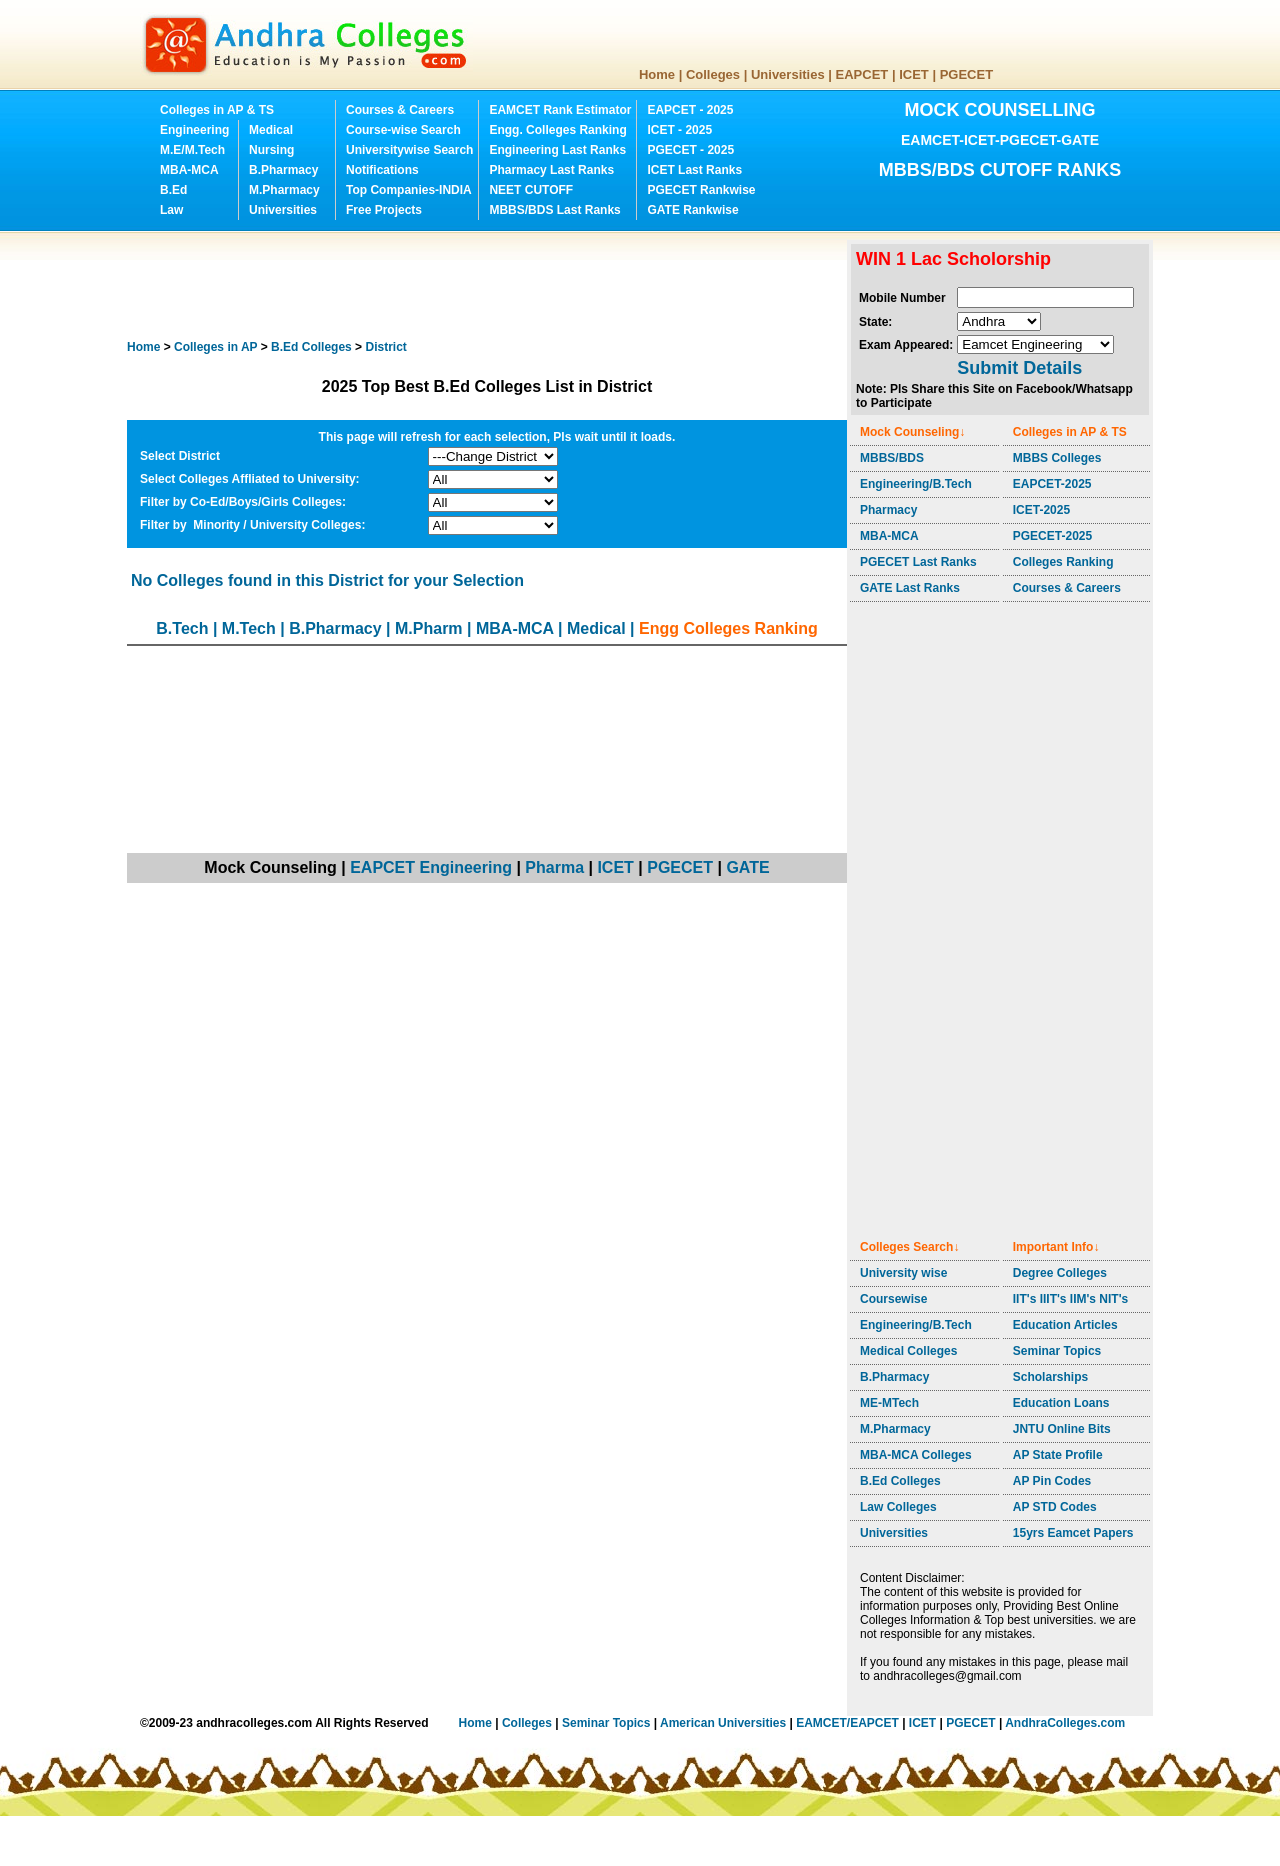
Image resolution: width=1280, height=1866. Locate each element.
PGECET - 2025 (690, 150)
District (385, 347)
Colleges (713, 74)
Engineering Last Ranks (557, 150)
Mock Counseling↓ (912, 432)
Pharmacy (888, 510)
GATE (747, 867)
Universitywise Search (409, 150)
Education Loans (1061, 1403)
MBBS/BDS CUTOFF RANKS (1000, 170)
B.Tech (182, 628)
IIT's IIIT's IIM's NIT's (1070, 1299)
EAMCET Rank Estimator (560, 110)
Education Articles (1065, 1325)
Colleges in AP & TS (217, 110)
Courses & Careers (400, 110)
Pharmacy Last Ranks (551, 170)
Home (657, 74)
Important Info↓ (1056, 1247)
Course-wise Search (403, 130)
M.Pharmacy (284, 190)
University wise (903, 1273)
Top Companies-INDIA (409, 190)
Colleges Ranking (1063, 562)
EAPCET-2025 (1052, 484)
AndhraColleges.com (1065, 1723)
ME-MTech (889, 1403)
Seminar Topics (1057, 1351)
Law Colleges (898, 1507)
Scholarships (1050, 1377)
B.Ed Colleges (900, 1481)
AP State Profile (1058, 1455)
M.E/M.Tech (192, 150)
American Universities (723, 1723)
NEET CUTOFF (531, 190)
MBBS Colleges (1057, 458)
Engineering (194, 130)
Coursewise (893, 1299)
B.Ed (173, 190)
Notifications (382, 170)
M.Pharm (429, 628)
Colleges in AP (215, 347)
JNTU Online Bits (1062, 1429)
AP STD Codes (1055, 1507)
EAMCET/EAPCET (847, 1723)
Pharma (554, 867)
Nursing (271, 150)
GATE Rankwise (692, 210)
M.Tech (249, 628)
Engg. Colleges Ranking (557, 130)
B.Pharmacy (283, 170)
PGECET (966, 74)
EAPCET (862, 74)
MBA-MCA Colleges (916, 1455)
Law (171, 210)
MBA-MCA (189, 170)
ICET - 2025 (679, 130)
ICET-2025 (1041, 510)
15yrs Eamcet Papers (1073, 1533)
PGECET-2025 (1052, 536)
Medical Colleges (908, 1351)
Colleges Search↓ (909, 1247)
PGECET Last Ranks (918, 562)
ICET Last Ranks (694, 170)
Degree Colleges (1060, 1273)
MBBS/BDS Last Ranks (554, 210)
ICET (914, 74)
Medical (271, 130)
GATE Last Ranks (910, 588)
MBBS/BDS (892, 458)
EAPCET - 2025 (690, 110)
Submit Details (1019, 368)
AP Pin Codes (1052, 1481)
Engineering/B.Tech (916, 484)
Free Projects (384, 210)
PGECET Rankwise (701, 190)
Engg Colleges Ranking (728, 628)
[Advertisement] (491, 285)
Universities (788, 74)
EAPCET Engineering (431, 867)
